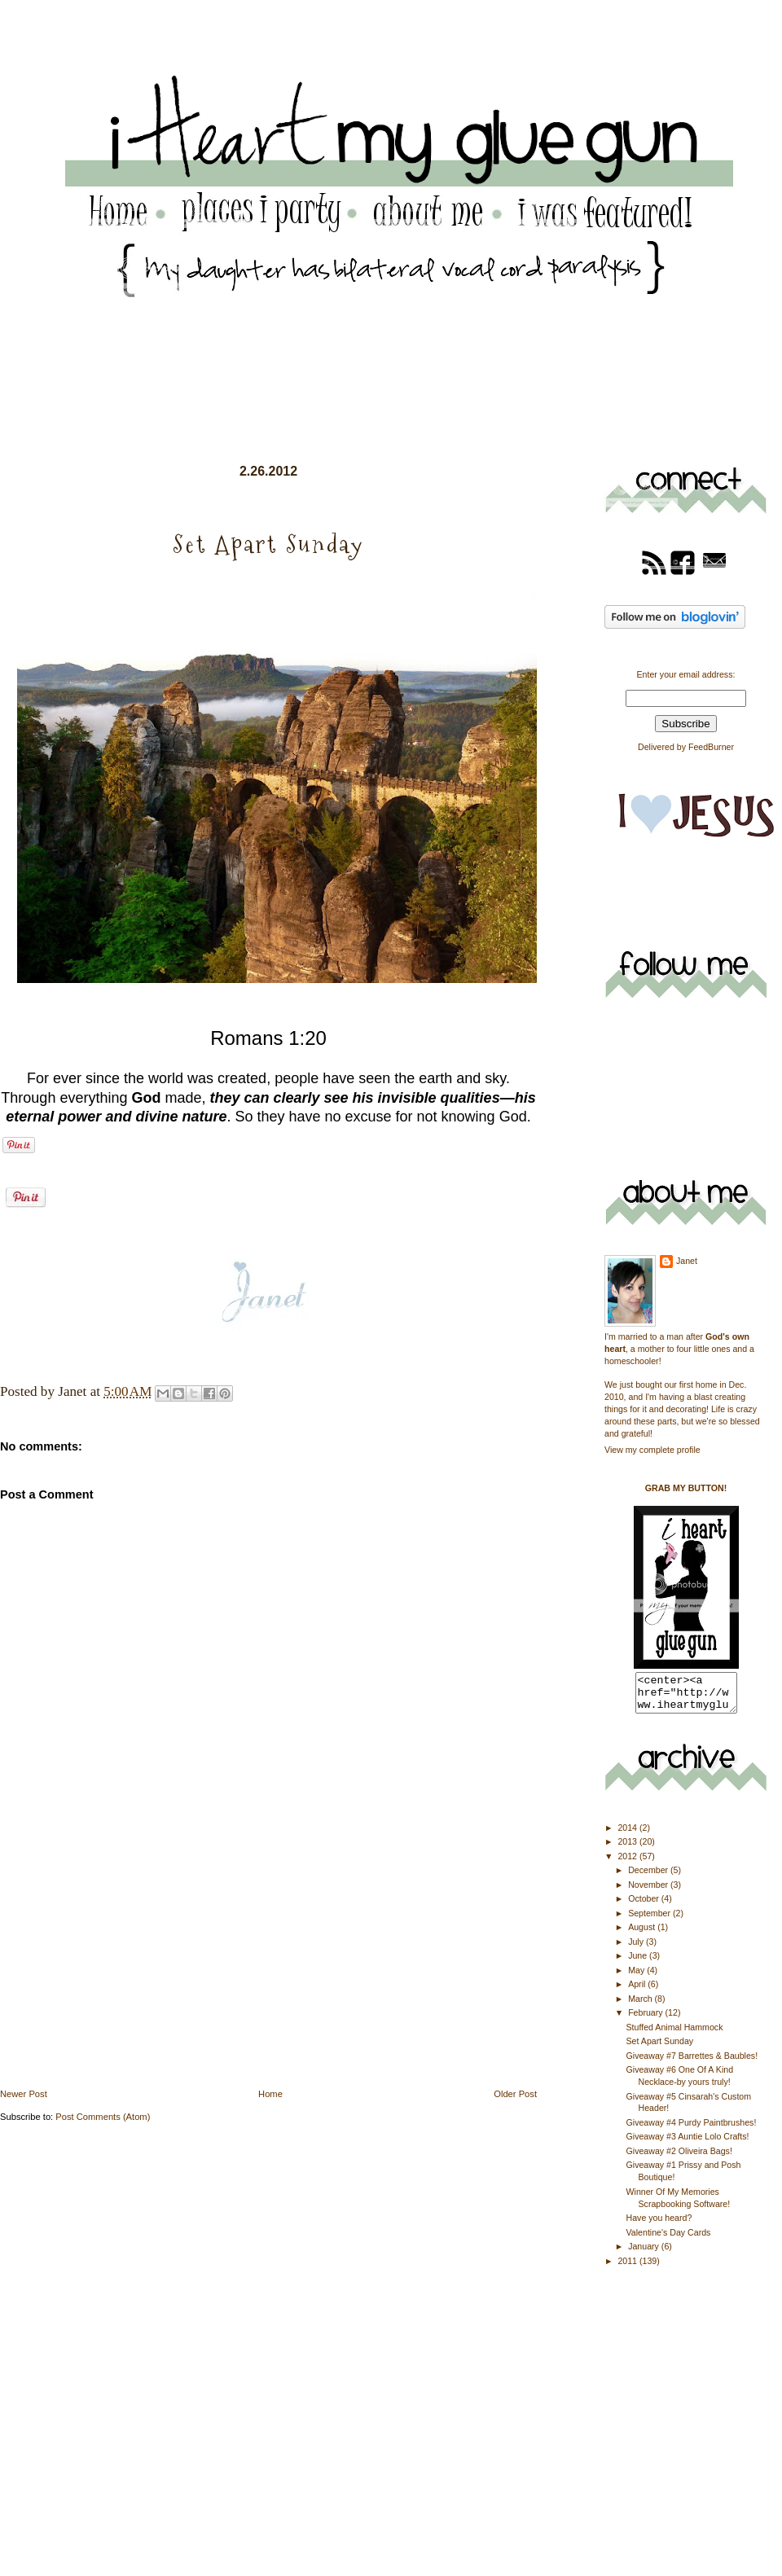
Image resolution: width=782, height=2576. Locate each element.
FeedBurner (711, 747)
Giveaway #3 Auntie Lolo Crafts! (687, 2143)
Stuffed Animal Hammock (674, 2034)
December (649, 1877)
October (644, 1906)
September (650, 1920)
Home (270, 2094)
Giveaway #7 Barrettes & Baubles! (692, 2063)
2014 (628, 1835)
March (641, 2006)
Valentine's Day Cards (668, 2240)
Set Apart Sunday (660, 2048)
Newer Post (23, 2094)
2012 (628, 1863)
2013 (628, 1849)
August (642, 1934)
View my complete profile (652, 1450)
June (638, 1963)
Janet (686, 1261)
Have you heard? (659, 2225)
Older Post (515, 2094)
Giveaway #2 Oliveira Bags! (679, 2158)
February (646, 2020)
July (637, 1949)
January (644, 2253)
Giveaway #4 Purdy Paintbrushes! (691, 2130)
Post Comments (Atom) (102, 2117)
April (638, 1991)
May (637, 1977)
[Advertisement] (122, 1972)
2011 (628, 2268)
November (649, 1892)
